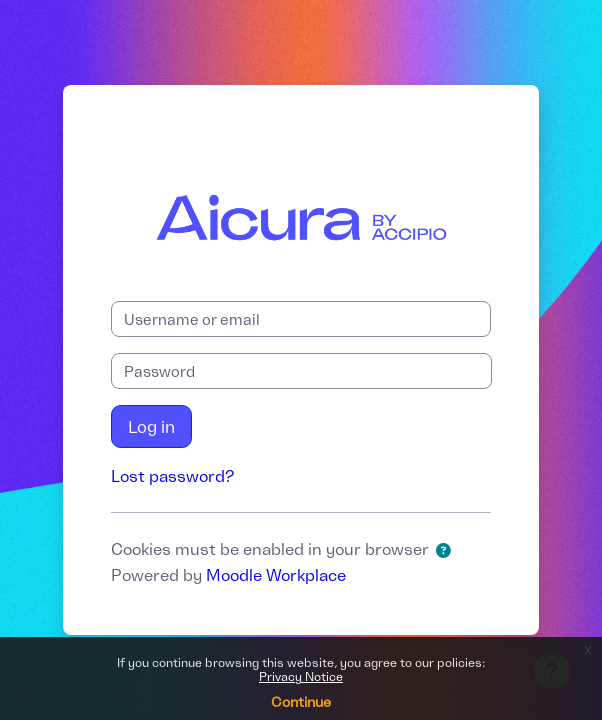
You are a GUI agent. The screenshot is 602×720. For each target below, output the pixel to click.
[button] (447, 551)
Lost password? (172, 476)
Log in (151, 426)
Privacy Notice (301, 676)
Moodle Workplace (276, 575)
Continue (301, 702)
